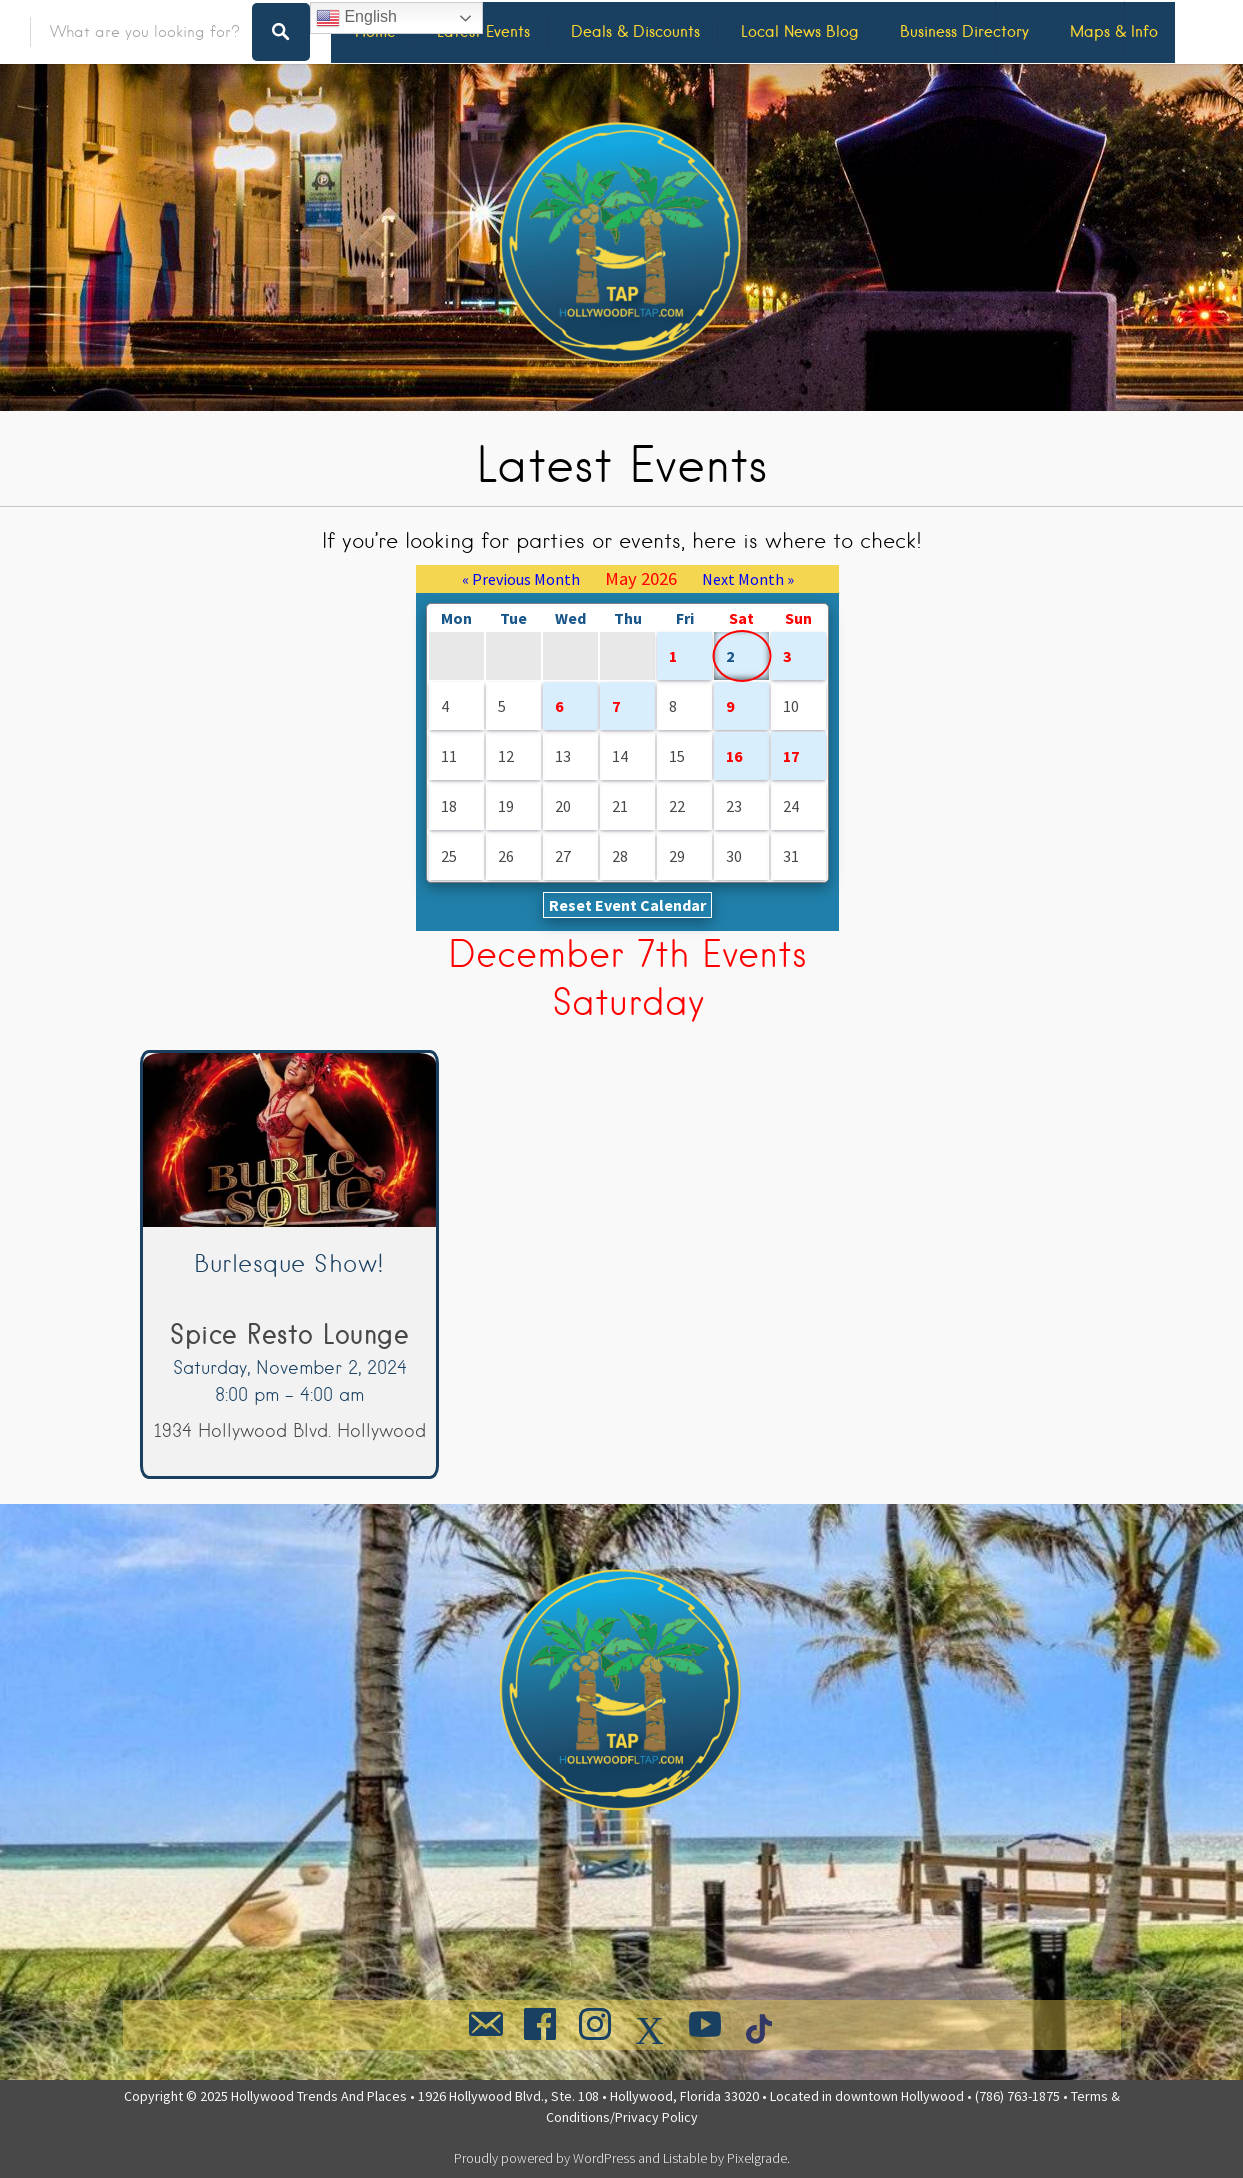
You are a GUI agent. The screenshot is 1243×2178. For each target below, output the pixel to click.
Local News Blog (800, 31)
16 (734, 756)
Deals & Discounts (635, 31)
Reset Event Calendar (627, 905)
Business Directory (964, 31)
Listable (685, 2158)
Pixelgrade (757, 2158)
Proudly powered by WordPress (544, 2158)
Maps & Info (1114, 31)
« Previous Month (521, 579)
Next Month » (748, 579)
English (356, 18)
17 (791, 756)
